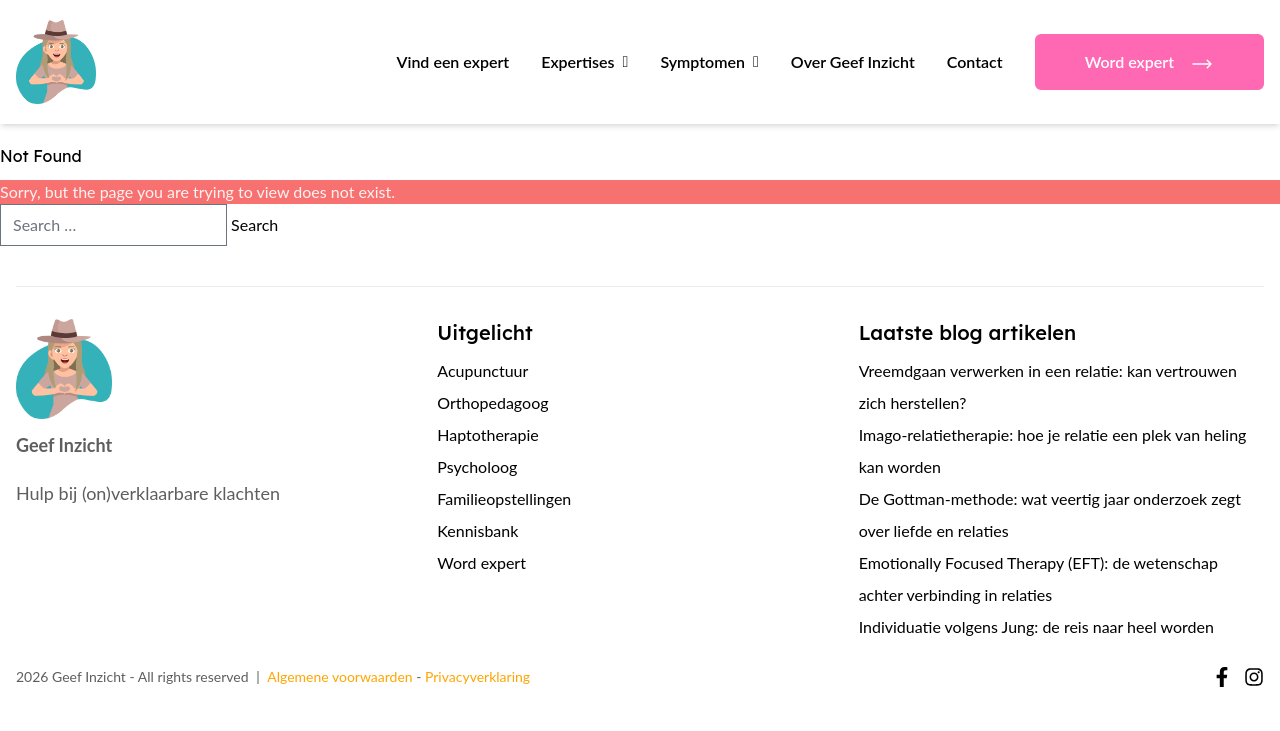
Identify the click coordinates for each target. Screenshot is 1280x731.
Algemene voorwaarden (339, 676)
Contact (975, 61)
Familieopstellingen (504, 498)
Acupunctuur (482, 370)
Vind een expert (452, 61)
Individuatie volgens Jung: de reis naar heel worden (1036, 626)
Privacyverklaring (477, 676)
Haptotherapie (487, 434)
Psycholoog (477, 466)
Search (254, 224)
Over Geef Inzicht (853, 61)
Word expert (1149, 64)
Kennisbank (477, 530)
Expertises (577, 61)
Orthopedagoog (492, 402)
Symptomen (702, 61)
